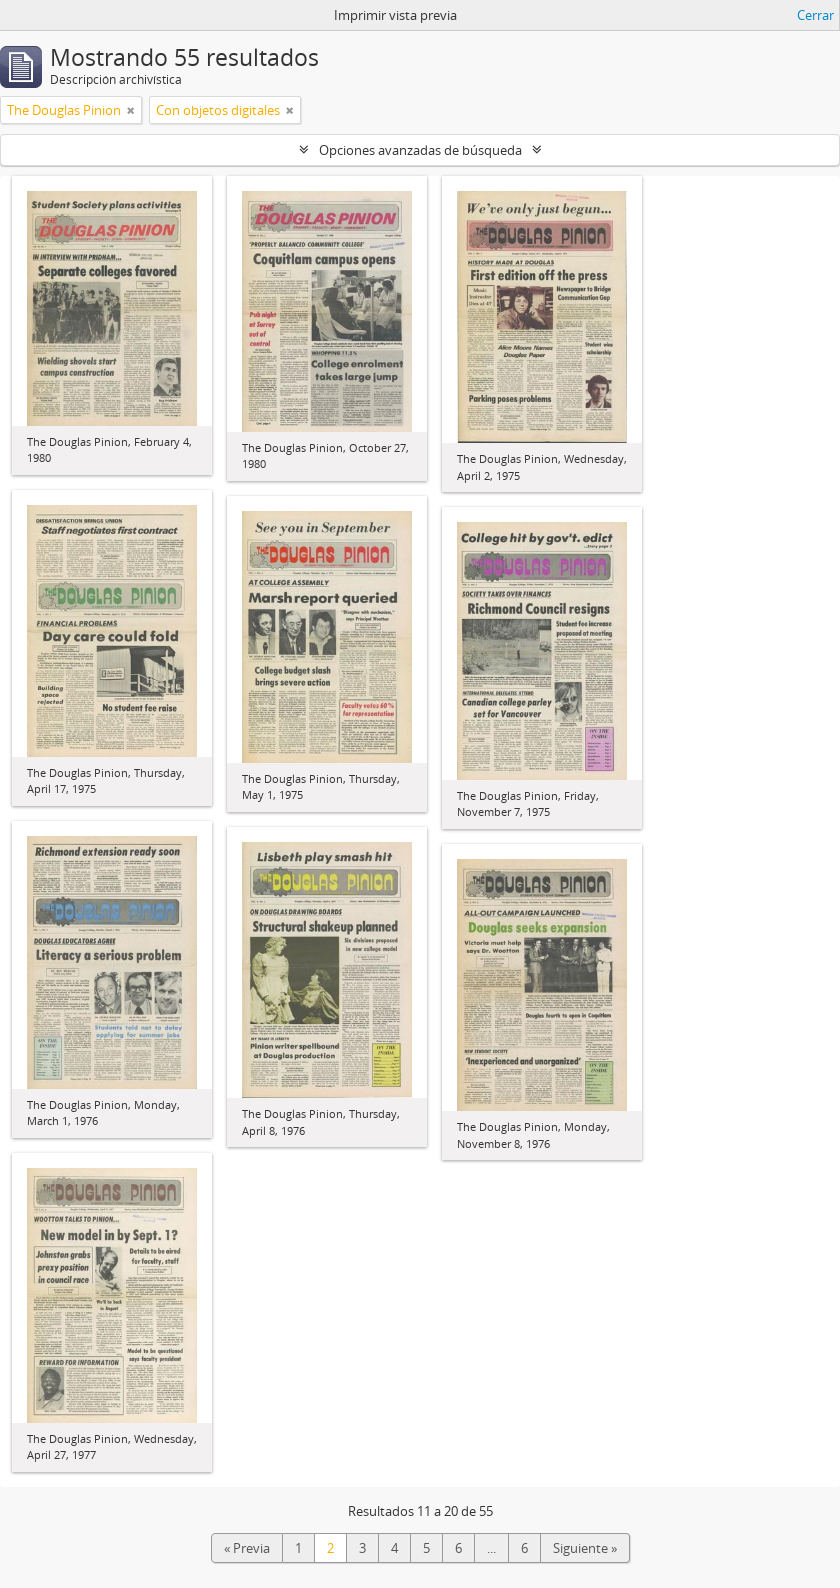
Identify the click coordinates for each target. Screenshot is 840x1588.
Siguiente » (585, 1548)
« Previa (247, 1548)
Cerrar (815, 15)
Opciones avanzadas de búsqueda (420, 150)
